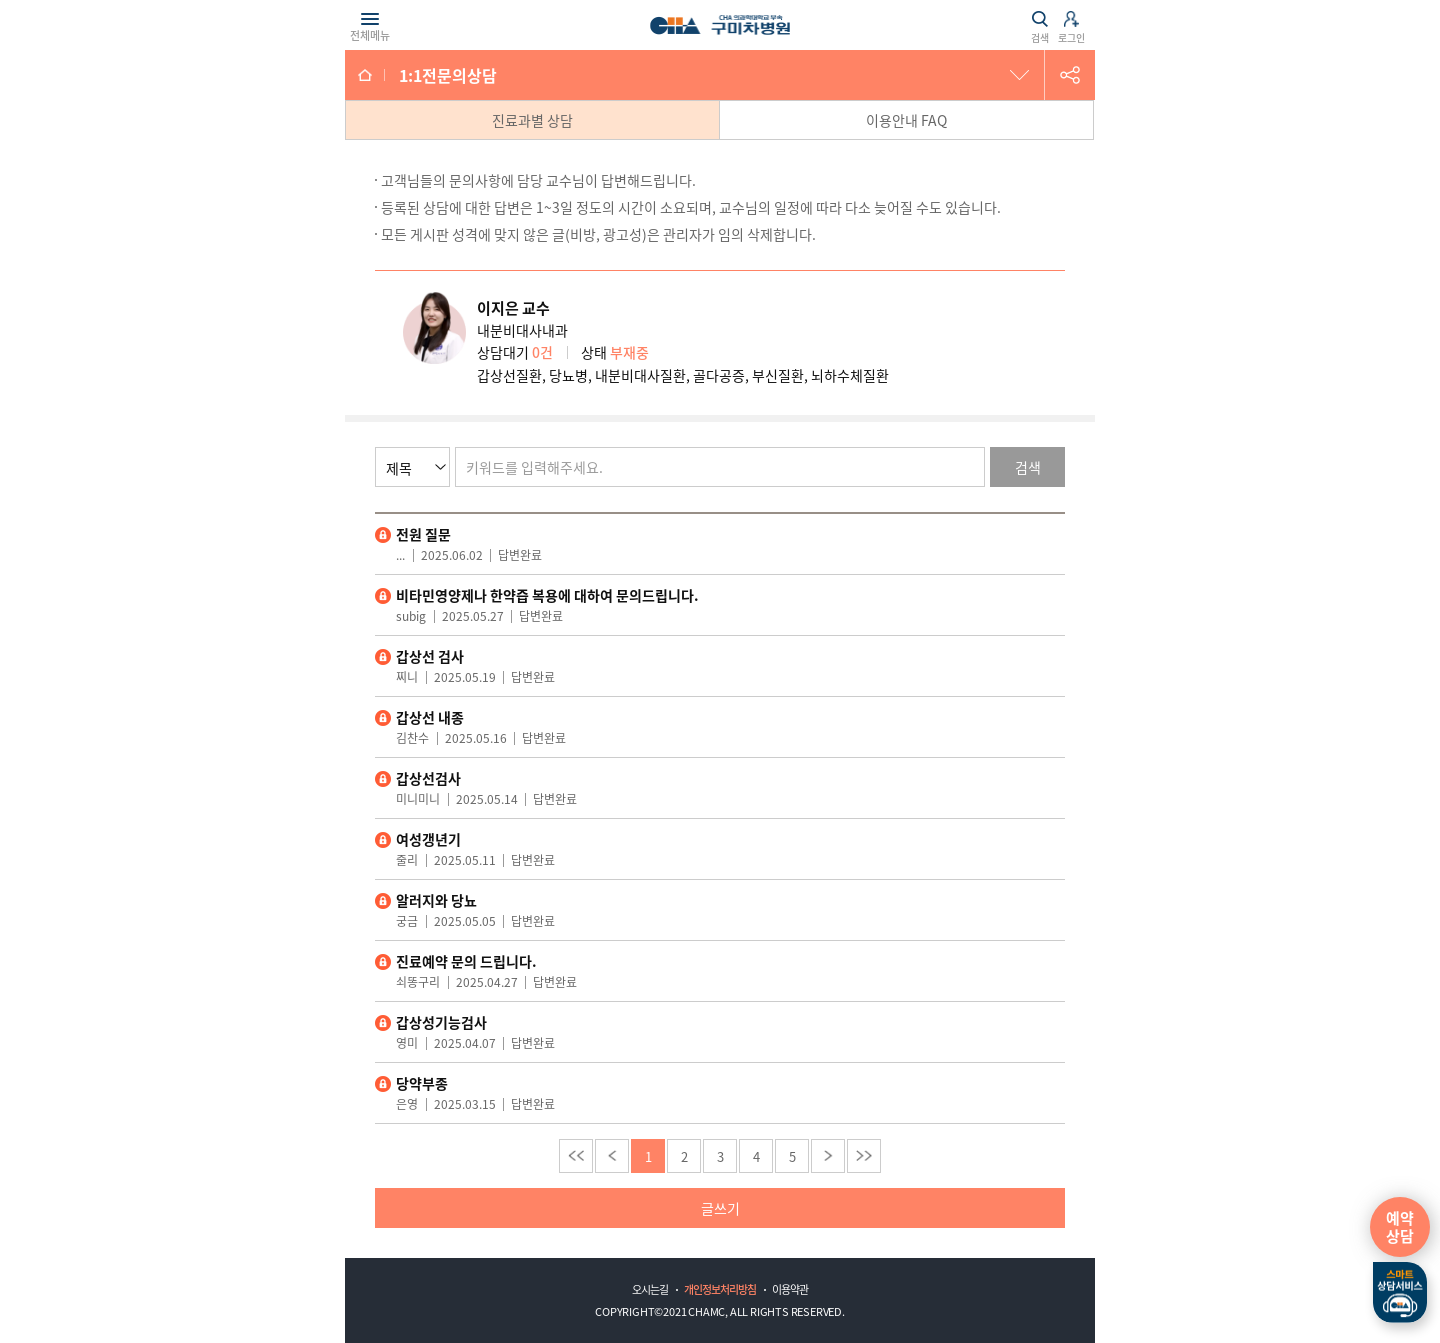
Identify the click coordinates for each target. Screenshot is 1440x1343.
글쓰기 (720, 1208)
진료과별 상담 (532, 120)
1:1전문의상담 (448, 75)
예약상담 (1400, 1227)
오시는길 (650, 1289)
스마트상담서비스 (1400, 1293)
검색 (1028, 467)
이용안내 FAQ (906, 120)
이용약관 (790, 1289)
